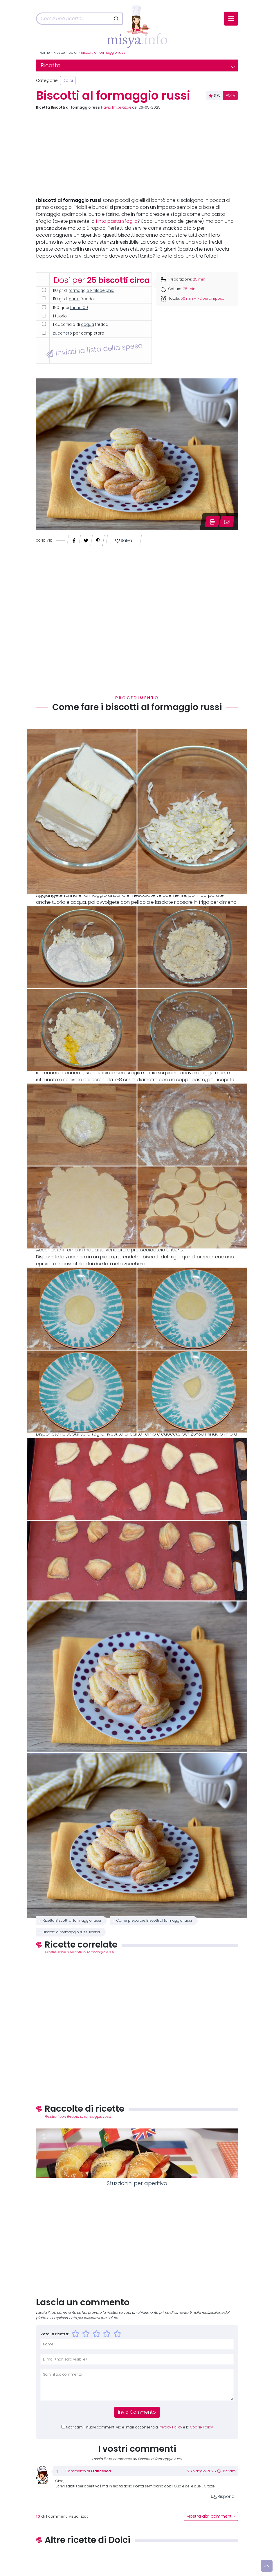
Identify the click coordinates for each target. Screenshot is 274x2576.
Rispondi (223, 2496)
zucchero (62, 333)
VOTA (230, 96)
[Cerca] (73, 18)
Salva (123, 540)
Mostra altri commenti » (210, 2516)
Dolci (72, 53)
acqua (87, 324)
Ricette (59, 53)
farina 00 (79, 307)
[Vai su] (267, 2566)
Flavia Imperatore (116, 107)
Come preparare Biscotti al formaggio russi (154, 1920)
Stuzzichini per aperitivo (137, 2183)
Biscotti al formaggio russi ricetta (71, 1932)
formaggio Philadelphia (91, 290)
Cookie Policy (201, 2427)
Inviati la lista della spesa (94, 350)
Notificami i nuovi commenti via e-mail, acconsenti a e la (139, 2427)
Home (44, 53)
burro (74, 299)
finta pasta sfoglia (117, 221)
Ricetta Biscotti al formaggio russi (72, 1920)
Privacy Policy (170, 2427)
